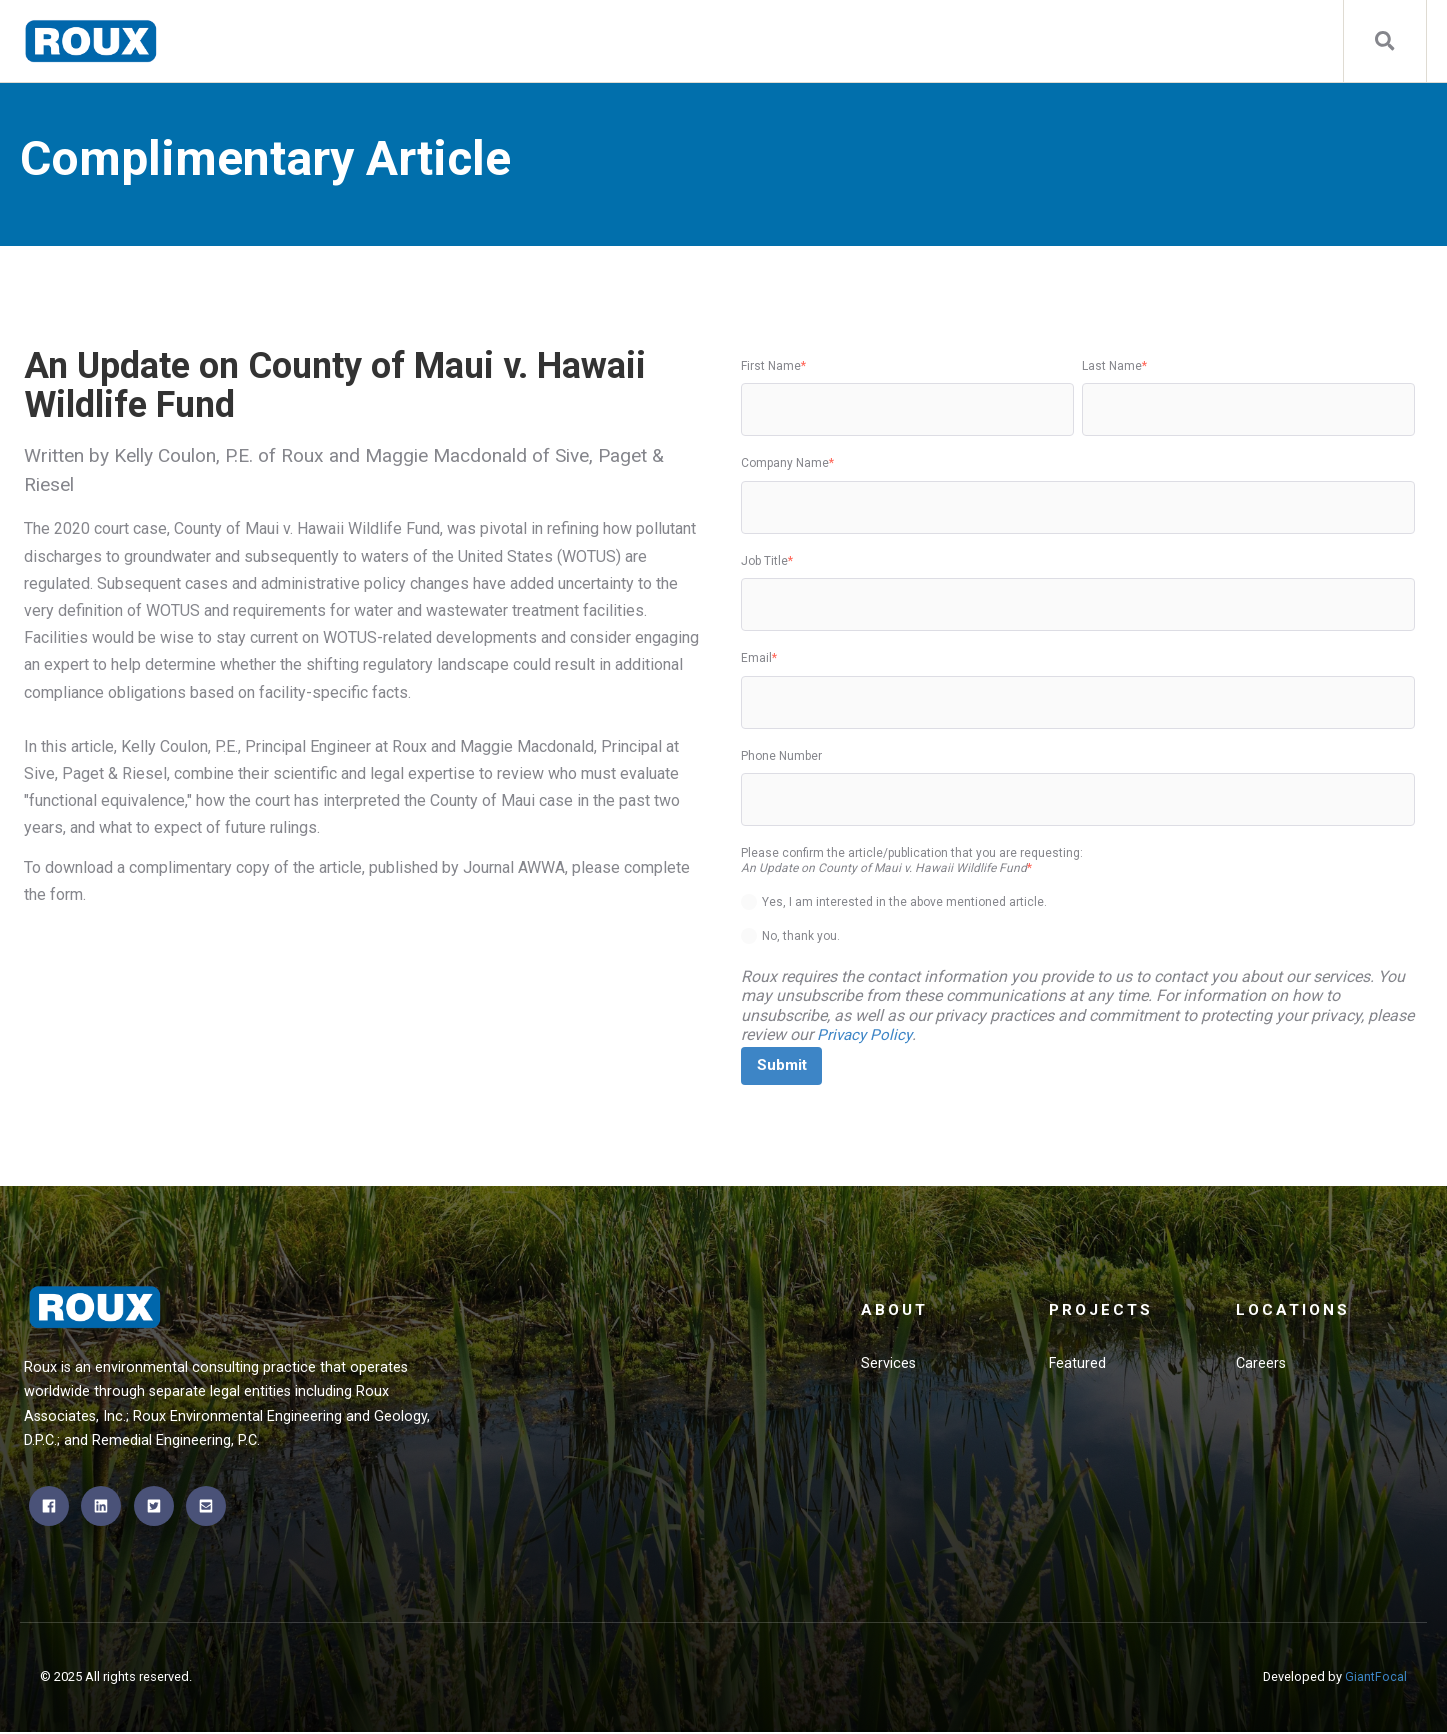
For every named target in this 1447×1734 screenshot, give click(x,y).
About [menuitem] (896, 1313)
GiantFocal (1376, 1678)
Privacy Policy (866, 1034)
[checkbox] (1078, 916)
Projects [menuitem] (1102, 1313)
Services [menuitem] (889, 1369)
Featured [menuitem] (1078, 1369)
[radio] (1078, 902)
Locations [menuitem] (1294, 1313)
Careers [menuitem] (1262, 1369)
